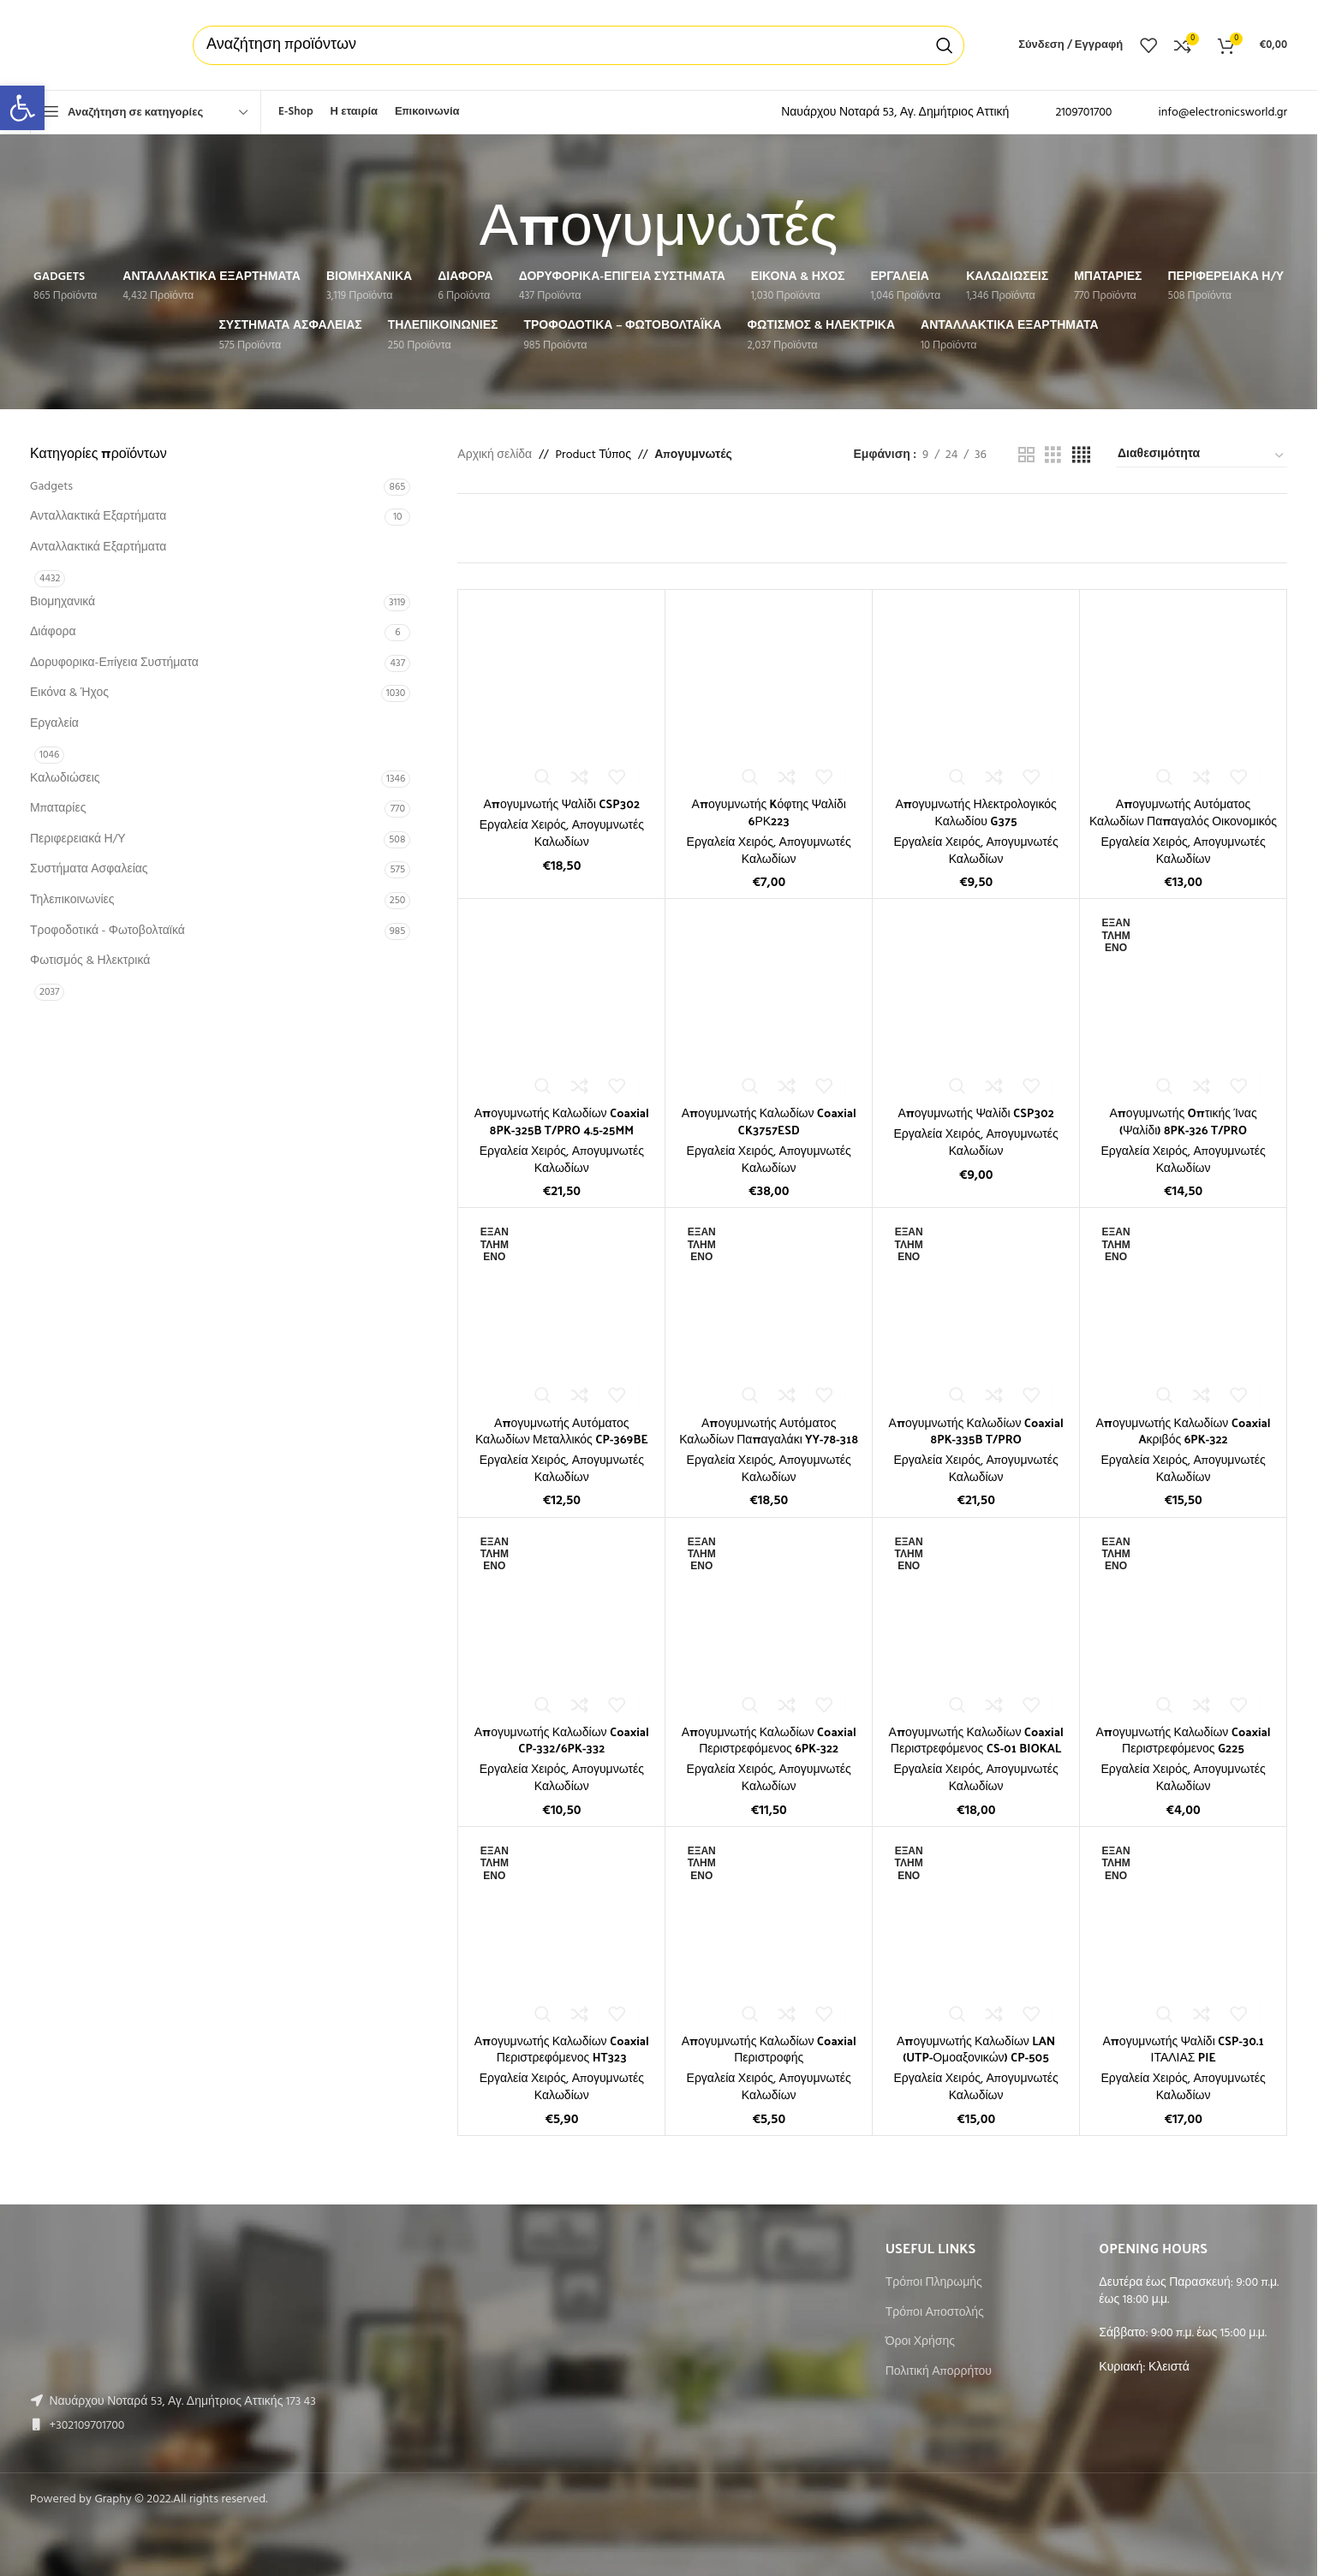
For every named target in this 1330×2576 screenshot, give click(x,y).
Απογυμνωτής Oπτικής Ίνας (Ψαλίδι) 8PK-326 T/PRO (1182, 1121)
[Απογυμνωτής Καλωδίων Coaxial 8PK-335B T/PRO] (976, 1311)
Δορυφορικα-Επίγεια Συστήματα (114, 663)
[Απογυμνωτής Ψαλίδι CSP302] (561, 693)
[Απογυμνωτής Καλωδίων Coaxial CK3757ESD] (768, 1002)
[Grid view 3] (1053, 455)
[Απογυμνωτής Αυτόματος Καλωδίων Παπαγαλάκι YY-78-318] (768, 1311)
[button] (22, 108)
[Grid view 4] (1081, 455)
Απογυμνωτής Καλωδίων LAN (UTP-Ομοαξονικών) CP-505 (976, 2049)
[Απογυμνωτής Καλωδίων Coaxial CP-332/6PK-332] (561, 1621)
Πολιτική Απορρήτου (939, 2372)
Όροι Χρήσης (920, 2342)
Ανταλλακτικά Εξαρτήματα (98, 517)
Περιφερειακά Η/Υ (78, 839)
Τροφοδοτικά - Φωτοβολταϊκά (107, 931)
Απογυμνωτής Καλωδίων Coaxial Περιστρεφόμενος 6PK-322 (769, 1740)
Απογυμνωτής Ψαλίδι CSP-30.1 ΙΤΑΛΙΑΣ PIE (1182, 2049)
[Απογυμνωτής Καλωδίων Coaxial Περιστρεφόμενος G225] (1183, 1621)
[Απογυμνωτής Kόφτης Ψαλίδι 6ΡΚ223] (768, 693)
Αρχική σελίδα (494, 455)
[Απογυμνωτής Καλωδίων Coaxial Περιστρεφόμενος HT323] (561, 1930)
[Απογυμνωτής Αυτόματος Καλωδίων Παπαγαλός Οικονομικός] (1183, 693)
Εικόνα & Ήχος (69, 693)
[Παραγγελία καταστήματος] (1201, 455)
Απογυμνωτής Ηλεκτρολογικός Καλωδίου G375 (975, 812)
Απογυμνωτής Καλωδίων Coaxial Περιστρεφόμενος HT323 (561, 2049)
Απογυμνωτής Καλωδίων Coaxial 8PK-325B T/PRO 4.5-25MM (561, 1121)
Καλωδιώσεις (65, 778)
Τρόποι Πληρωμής (934, 2283)
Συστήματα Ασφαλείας (89, 869)
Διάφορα (52, 632)
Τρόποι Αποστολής (935, 2313)
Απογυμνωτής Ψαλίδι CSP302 (562, 803)
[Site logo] (94, 45)
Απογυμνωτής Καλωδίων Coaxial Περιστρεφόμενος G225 (1183, 1740)
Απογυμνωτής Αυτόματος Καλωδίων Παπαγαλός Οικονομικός (1183, 812)
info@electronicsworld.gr (1222, 112)
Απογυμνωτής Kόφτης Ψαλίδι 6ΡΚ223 (769, 812)
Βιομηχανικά (62, 602)
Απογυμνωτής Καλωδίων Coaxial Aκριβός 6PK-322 (1183, 1431)
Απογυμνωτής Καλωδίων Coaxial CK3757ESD (769, 1121)
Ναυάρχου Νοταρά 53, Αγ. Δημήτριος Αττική (895, 112)
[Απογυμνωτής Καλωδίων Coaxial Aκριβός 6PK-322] (1183, 1311)
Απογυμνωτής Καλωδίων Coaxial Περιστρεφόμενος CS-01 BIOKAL (976, 1740)
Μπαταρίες (58, 808)
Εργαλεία (54, 724)
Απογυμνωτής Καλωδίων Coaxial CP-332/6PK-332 (561, 1740)
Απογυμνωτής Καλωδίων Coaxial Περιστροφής (769, 2049)
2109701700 (1083, 112)
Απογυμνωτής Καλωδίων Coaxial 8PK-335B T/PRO (976, 1431)
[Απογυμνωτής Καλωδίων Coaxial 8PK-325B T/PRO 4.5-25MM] (561, 1002)
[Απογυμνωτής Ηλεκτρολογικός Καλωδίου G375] (976, 693)
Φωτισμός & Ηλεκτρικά (90, 961)
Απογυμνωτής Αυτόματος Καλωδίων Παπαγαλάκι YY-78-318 (768, 1431)
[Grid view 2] (1026, 455)
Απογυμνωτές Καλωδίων (589, 834)
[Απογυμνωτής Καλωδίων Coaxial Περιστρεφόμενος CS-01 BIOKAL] (976, 1621)
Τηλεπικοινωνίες (72, 900)
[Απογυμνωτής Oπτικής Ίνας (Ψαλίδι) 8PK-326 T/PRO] (1183, 1002)
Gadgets (51, 487)
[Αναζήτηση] (578, 45)
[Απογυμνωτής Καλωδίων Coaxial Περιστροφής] (768, 1930)
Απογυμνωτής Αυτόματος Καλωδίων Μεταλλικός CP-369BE (561, 1431)
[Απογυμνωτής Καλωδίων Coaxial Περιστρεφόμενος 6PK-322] (768, 1621)
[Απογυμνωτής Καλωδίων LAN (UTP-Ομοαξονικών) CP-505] (976, 1930)
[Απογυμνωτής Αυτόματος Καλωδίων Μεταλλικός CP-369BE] (561, 1311)
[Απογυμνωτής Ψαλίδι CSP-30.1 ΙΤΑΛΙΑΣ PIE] (1183, 1930)
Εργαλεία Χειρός (523, 826)
